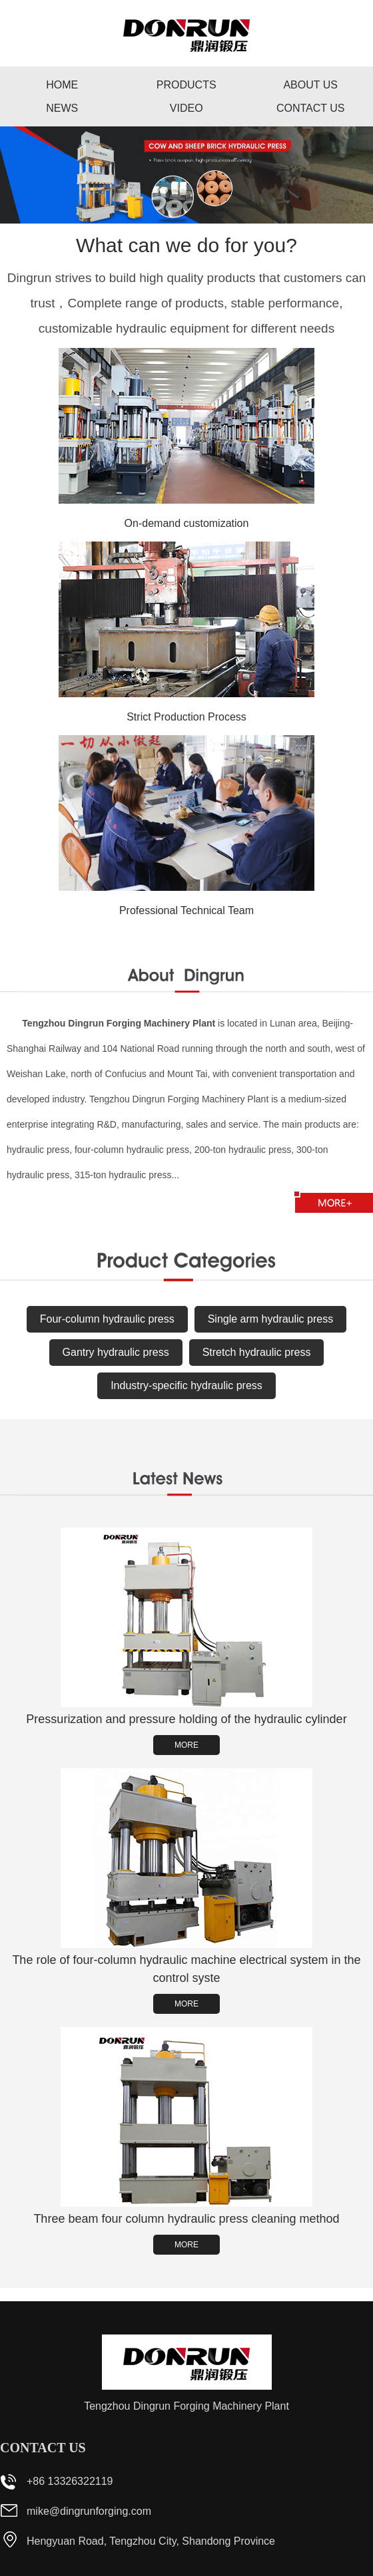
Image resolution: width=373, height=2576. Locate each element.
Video (186, 108)
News (62, 108)
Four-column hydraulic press (107, 1319)
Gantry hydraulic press (116, 1352)
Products (186, 84)
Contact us (310, 108)
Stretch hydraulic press (256, 1352)
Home (62, 84)
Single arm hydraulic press (271, 1319)
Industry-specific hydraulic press (186, 1385)
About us (310, 84)
